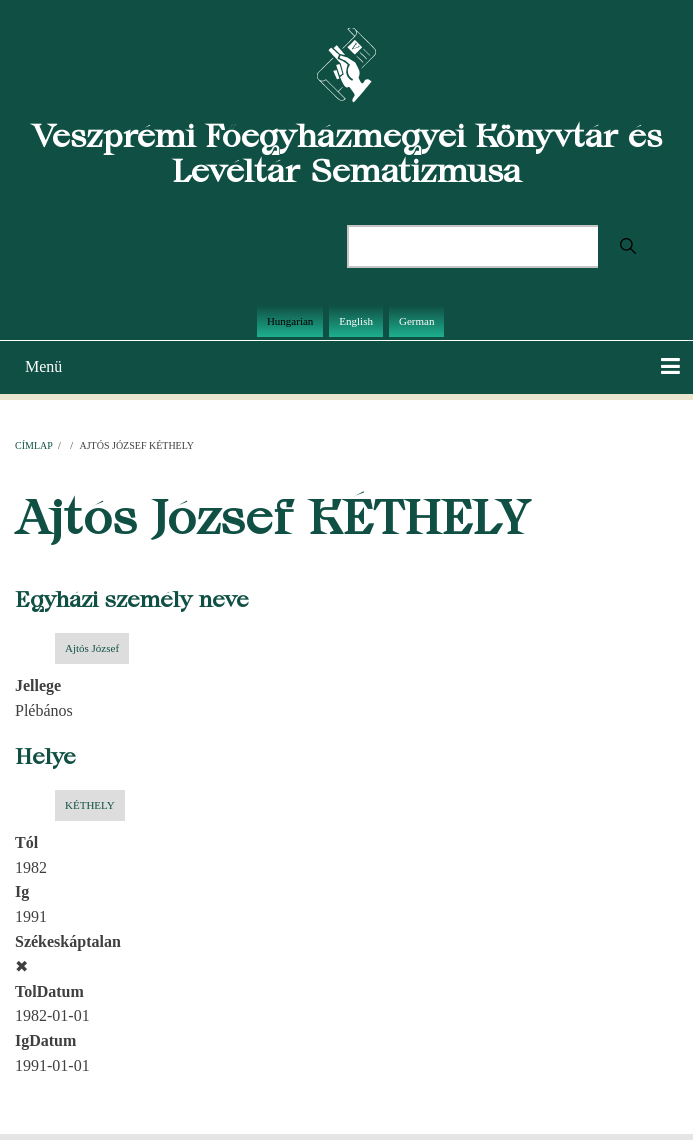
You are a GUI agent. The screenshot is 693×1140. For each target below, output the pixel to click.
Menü (43, 366)
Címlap (33, 445)
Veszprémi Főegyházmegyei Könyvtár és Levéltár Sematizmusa (347, 153)
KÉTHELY (90, 805)
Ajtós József (92, 648)
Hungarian (290, 321)
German (416, 321)
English (356, 321)
